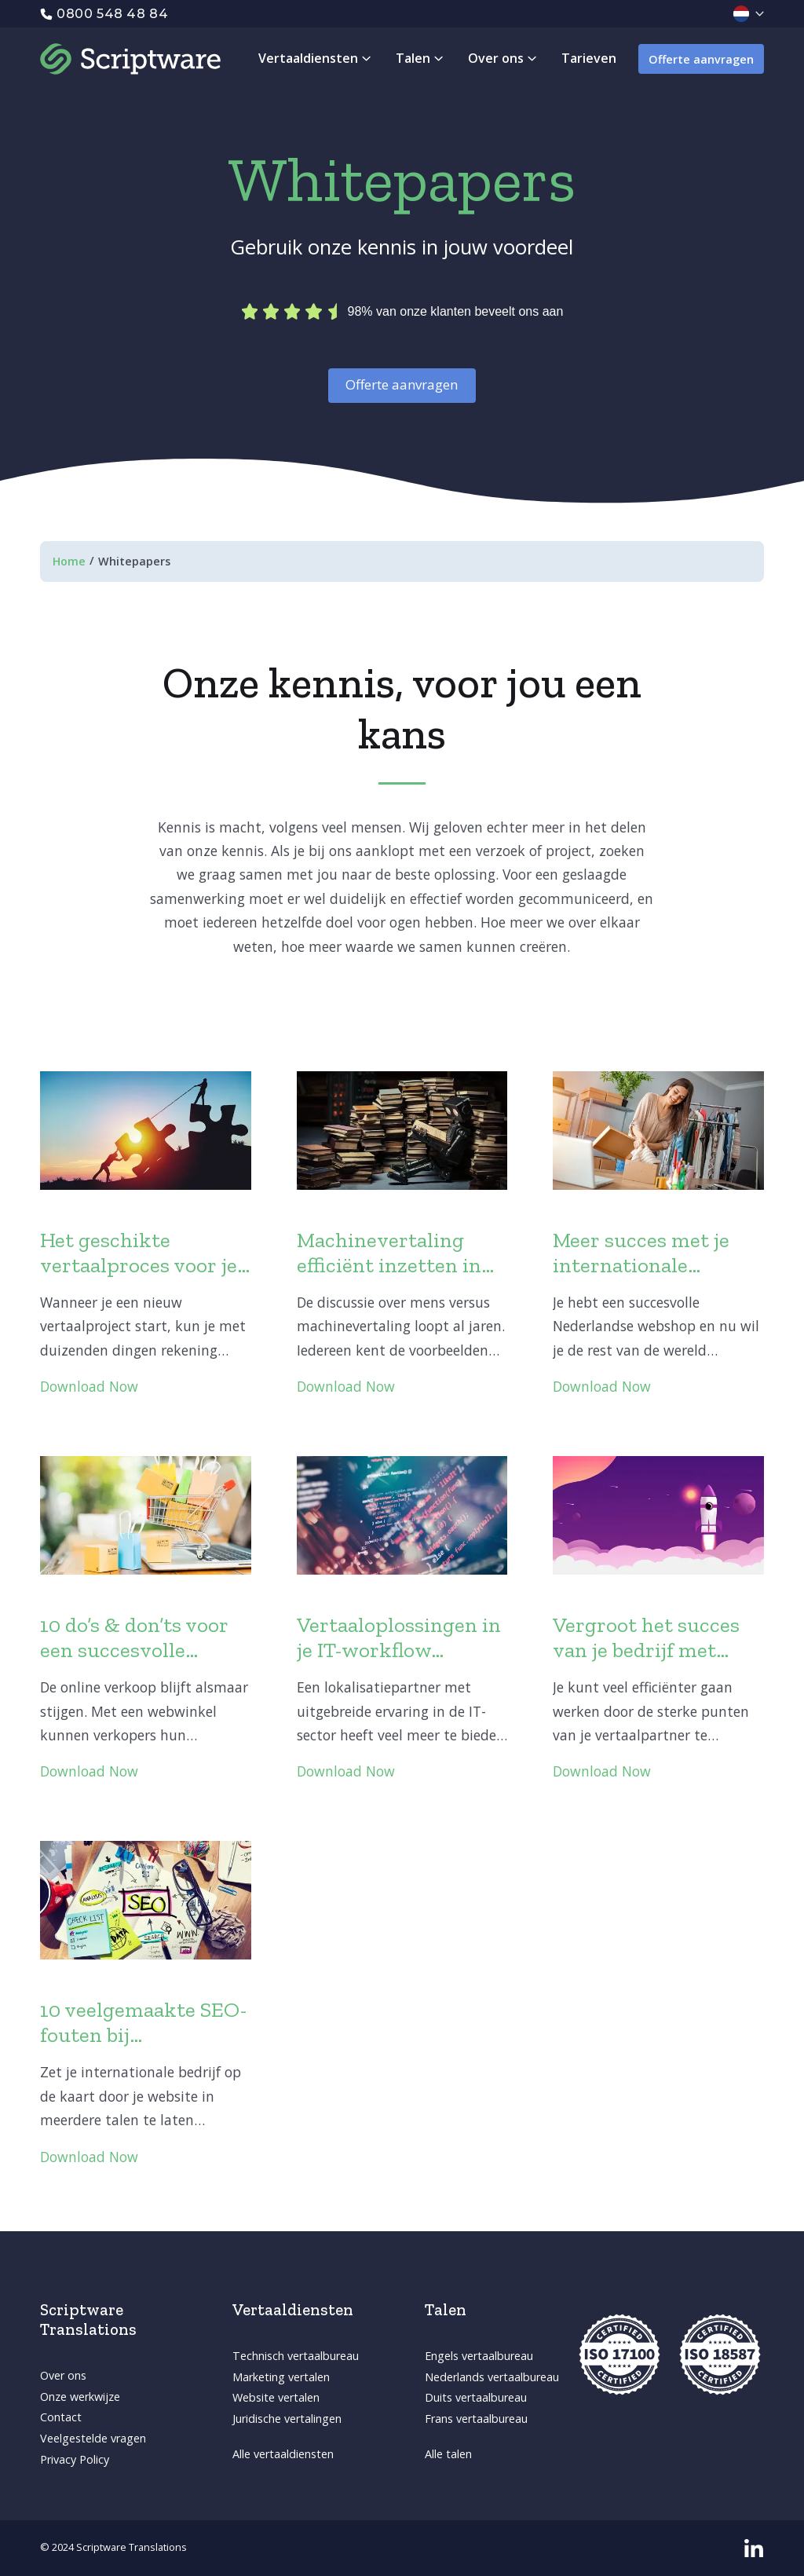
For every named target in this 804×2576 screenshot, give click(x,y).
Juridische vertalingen (287, 2418)
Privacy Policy (74, 2459)
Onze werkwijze (80, 2396)
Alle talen (448, 2454)
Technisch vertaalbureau (295, 2355)
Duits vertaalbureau (476, 2397)
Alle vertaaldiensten (283, 2454)
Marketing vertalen (281, 2377)
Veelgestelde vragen (93, 2438)
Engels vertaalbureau (479, 2355)
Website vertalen (276, 2397)
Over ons (63, 2375)
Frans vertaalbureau (476, 2418)
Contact (61, 2417)
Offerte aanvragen (701, 59)
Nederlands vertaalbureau (492, 2377)
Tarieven (588, 58)
